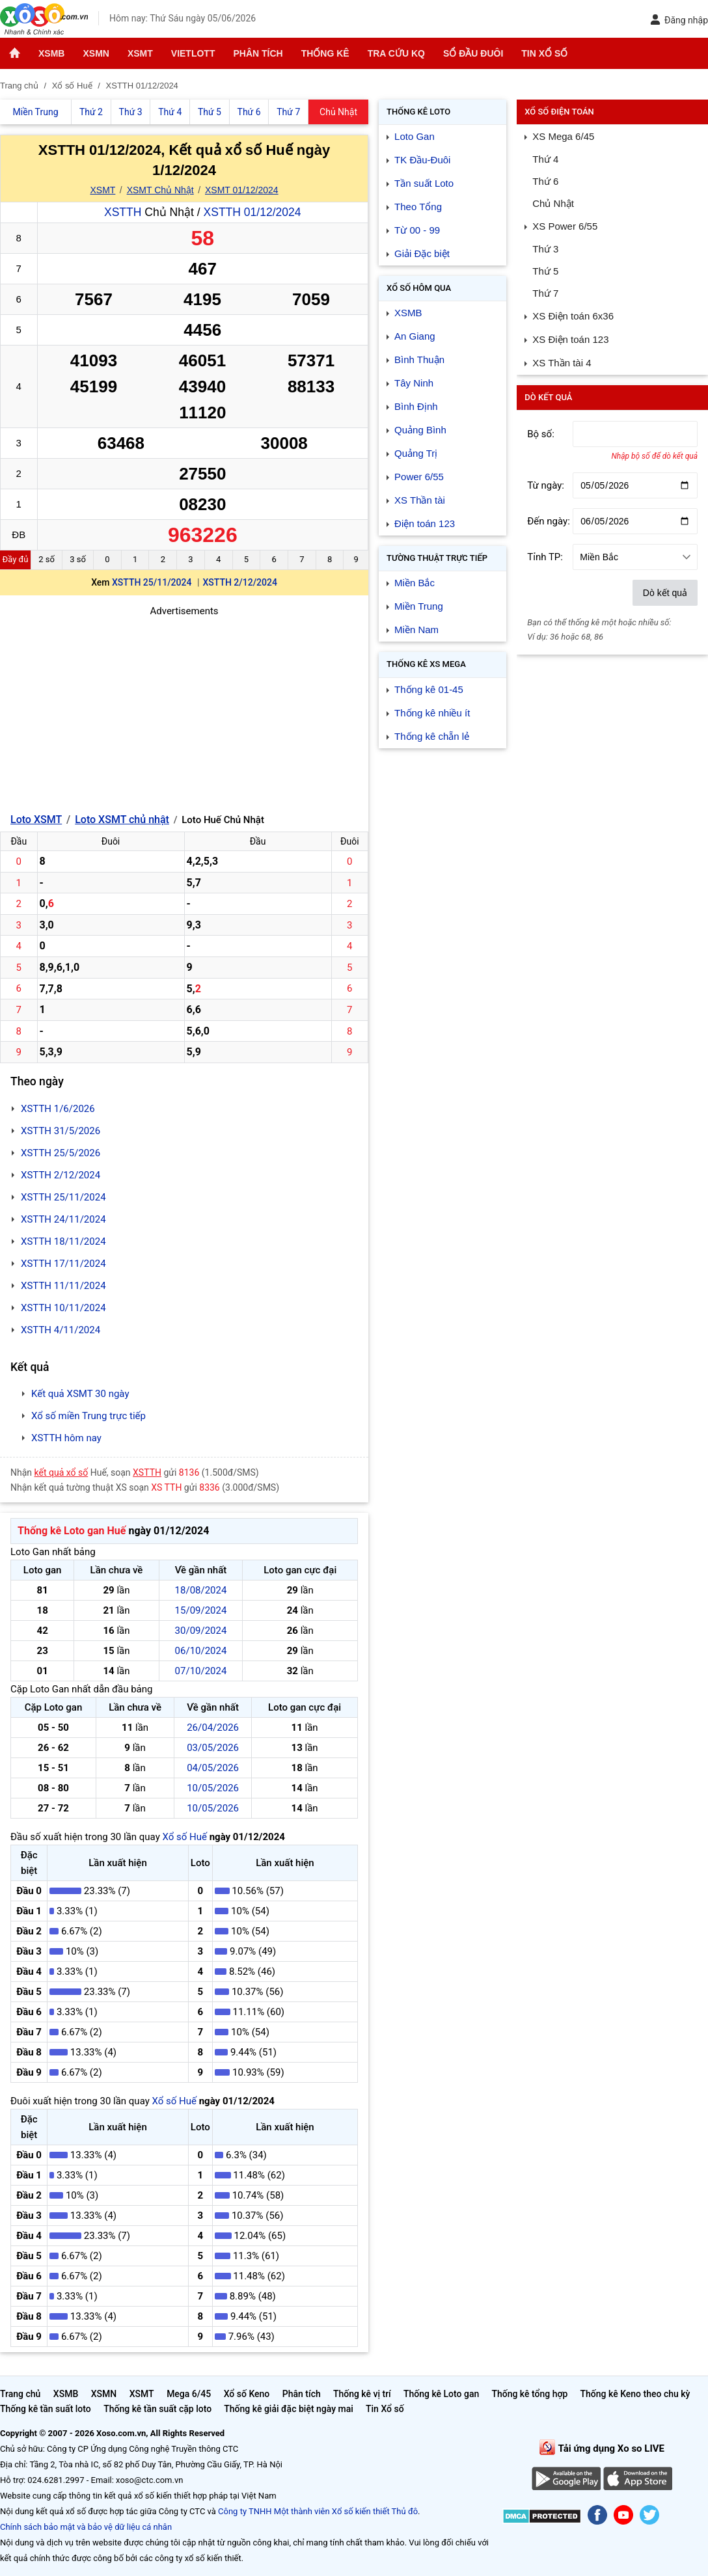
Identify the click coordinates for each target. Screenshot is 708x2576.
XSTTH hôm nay (66, 1438)
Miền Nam (416, 629)
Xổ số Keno (247, 2394)
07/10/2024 (201, 1671)
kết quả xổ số (61, 1472)
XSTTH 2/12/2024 (239, 582)
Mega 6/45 (189, 2394)
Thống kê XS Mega (426, 664)
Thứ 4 (545, 159)
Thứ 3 (545, 248)
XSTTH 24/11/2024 (63, 1219)
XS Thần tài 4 (561, 362)
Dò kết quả (665, 593)
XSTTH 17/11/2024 (63, 1263)
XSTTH (122, 212)
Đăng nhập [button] (679, 19)
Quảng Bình (420, 429)
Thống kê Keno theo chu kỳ (635, 2394)
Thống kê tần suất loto (46, 2409)
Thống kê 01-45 (428, 689)
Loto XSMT (36, 819)
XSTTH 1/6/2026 (58, 1109)
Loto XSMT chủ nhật (122, 819)
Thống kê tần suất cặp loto (157, 2409)
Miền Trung (418, 606)
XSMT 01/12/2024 (242, 190)
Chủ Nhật (553, 203)
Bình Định (416, 406)
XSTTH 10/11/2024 (63, 1308)
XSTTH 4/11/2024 (60, 1330)
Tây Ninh (413, 382)
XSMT (140, 53)
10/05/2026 (213, 1788)
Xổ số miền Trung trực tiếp (88, 1416)
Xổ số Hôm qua (419, 288)
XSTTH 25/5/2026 (60, 1153)
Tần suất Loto (424, 183)
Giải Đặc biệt (422, 253)
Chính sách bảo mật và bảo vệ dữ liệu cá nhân (86, 2527)
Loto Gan (414, 136)
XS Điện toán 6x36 (573, 315)
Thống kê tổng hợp (529, 2394)
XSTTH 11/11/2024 (63, 1286)
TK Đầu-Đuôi (422, 159)
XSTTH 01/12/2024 (252, 212)
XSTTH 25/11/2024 (151, 582)
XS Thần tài (419, 500)
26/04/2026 (213, 1727)
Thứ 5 (545, 271)
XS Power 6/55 (564, 226)
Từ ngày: (545, 485)
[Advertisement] (184, 710)
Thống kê (325, 53)
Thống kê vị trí (362, 2394)
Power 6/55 (419, 476)
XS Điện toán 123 (570, 339)
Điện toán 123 (424, 523)
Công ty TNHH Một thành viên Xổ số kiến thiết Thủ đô (318, 2511)
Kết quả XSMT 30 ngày (80, 1394)
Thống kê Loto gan (441, 2394)
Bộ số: (540, 434)
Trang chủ (20, 2394)
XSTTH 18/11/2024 (63, 1241)
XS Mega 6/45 (563, 136)
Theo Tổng (418, 206)
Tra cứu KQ (396, 53)
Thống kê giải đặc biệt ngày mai (288, 2409)
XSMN (96, 53)
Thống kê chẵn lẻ (431, 736)
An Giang (414, 336)
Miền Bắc (414, 582)
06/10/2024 (201, 1651)
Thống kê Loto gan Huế (72, 1531)
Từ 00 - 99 (417, 230)
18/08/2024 (201, 1590)
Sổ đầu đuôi (473, 53)
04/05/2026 (213, 1768)
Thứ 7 (545, 293)
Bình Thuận (419, 359)
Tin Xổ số (544, 53)
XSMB (51, 53)
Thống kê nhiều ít (432, 712)
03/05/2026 (213, 1748)
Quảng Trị (415, 453)
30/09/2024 (201, 1630)
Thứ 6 (545, 181)
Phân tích (257, 53)
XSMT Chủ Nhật (160, 190)
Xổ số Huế (184, 1837)
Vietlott (193, 53)
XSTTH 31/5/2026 (60, 1131)
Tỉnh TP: (545, 557)
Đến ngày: (548, 521)
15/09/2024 (201, 1610)
